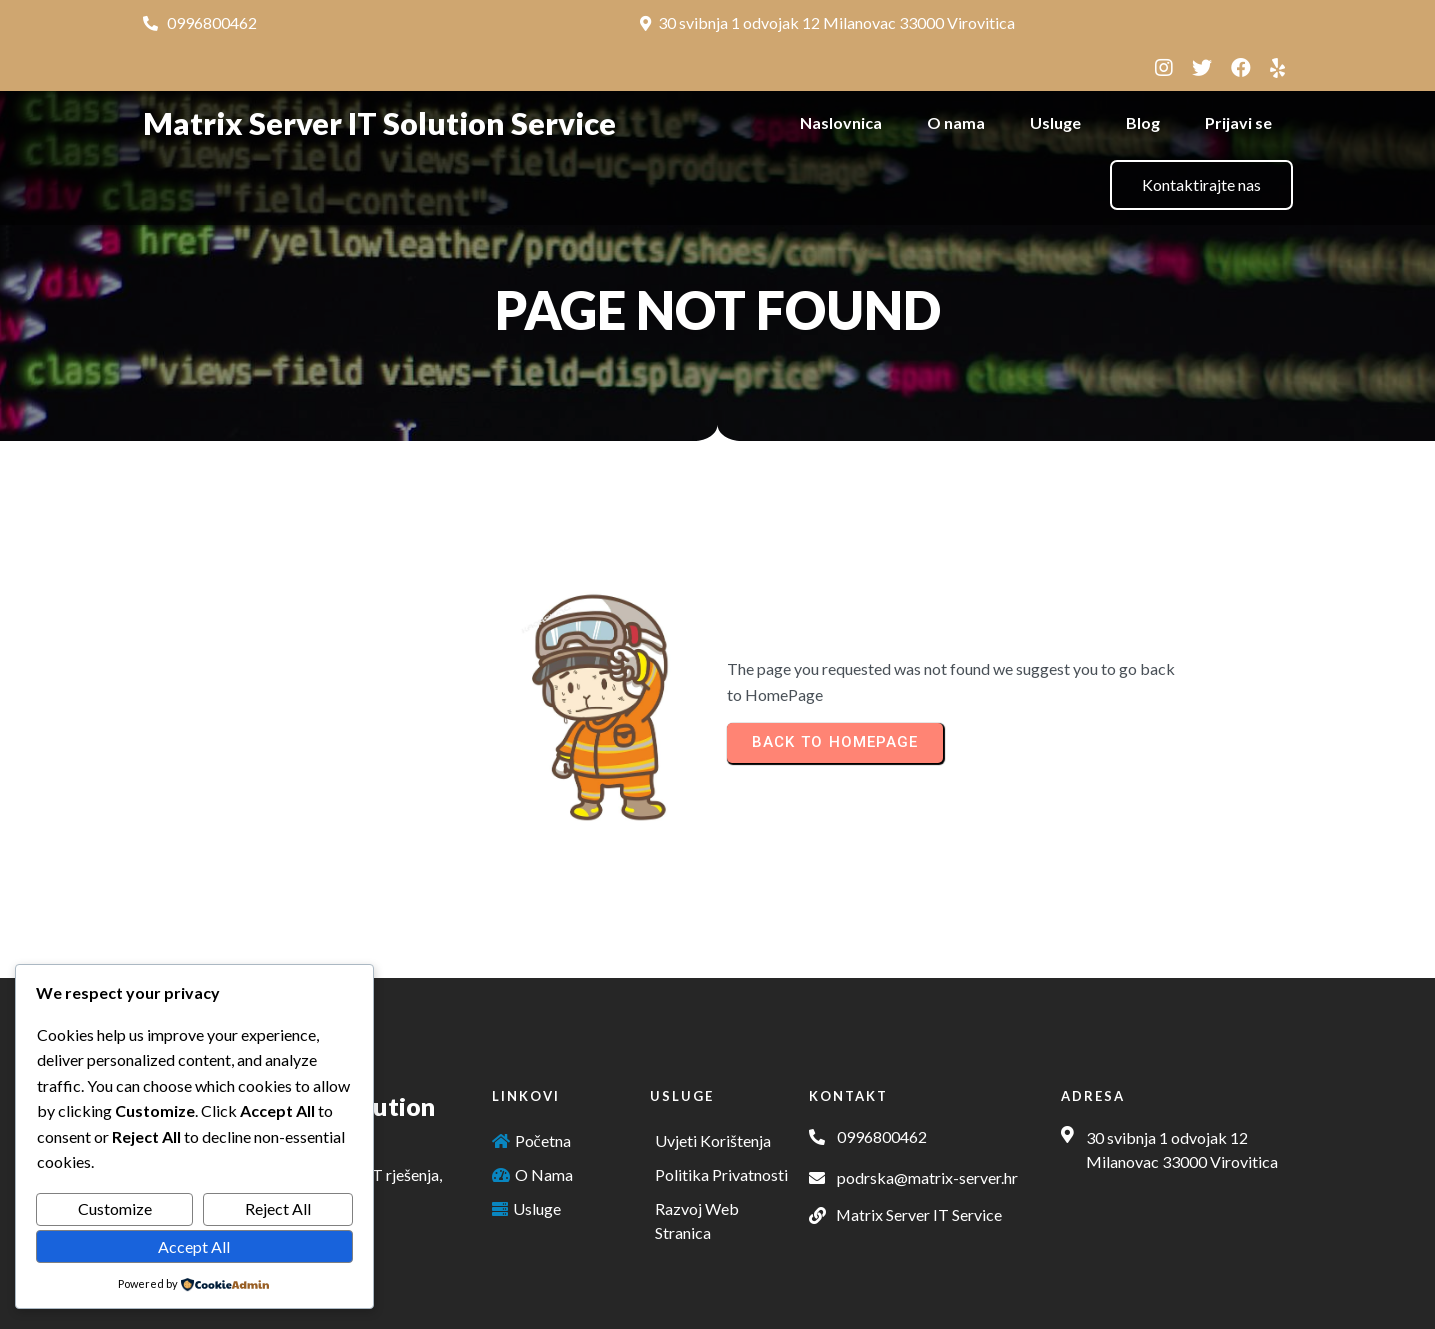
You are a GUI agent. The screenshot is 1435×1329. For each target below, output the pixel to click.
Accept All (194, 1246)
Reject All (278, 1208)
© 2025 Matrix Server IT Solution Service (718, 1302)
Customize (115, 1208)
